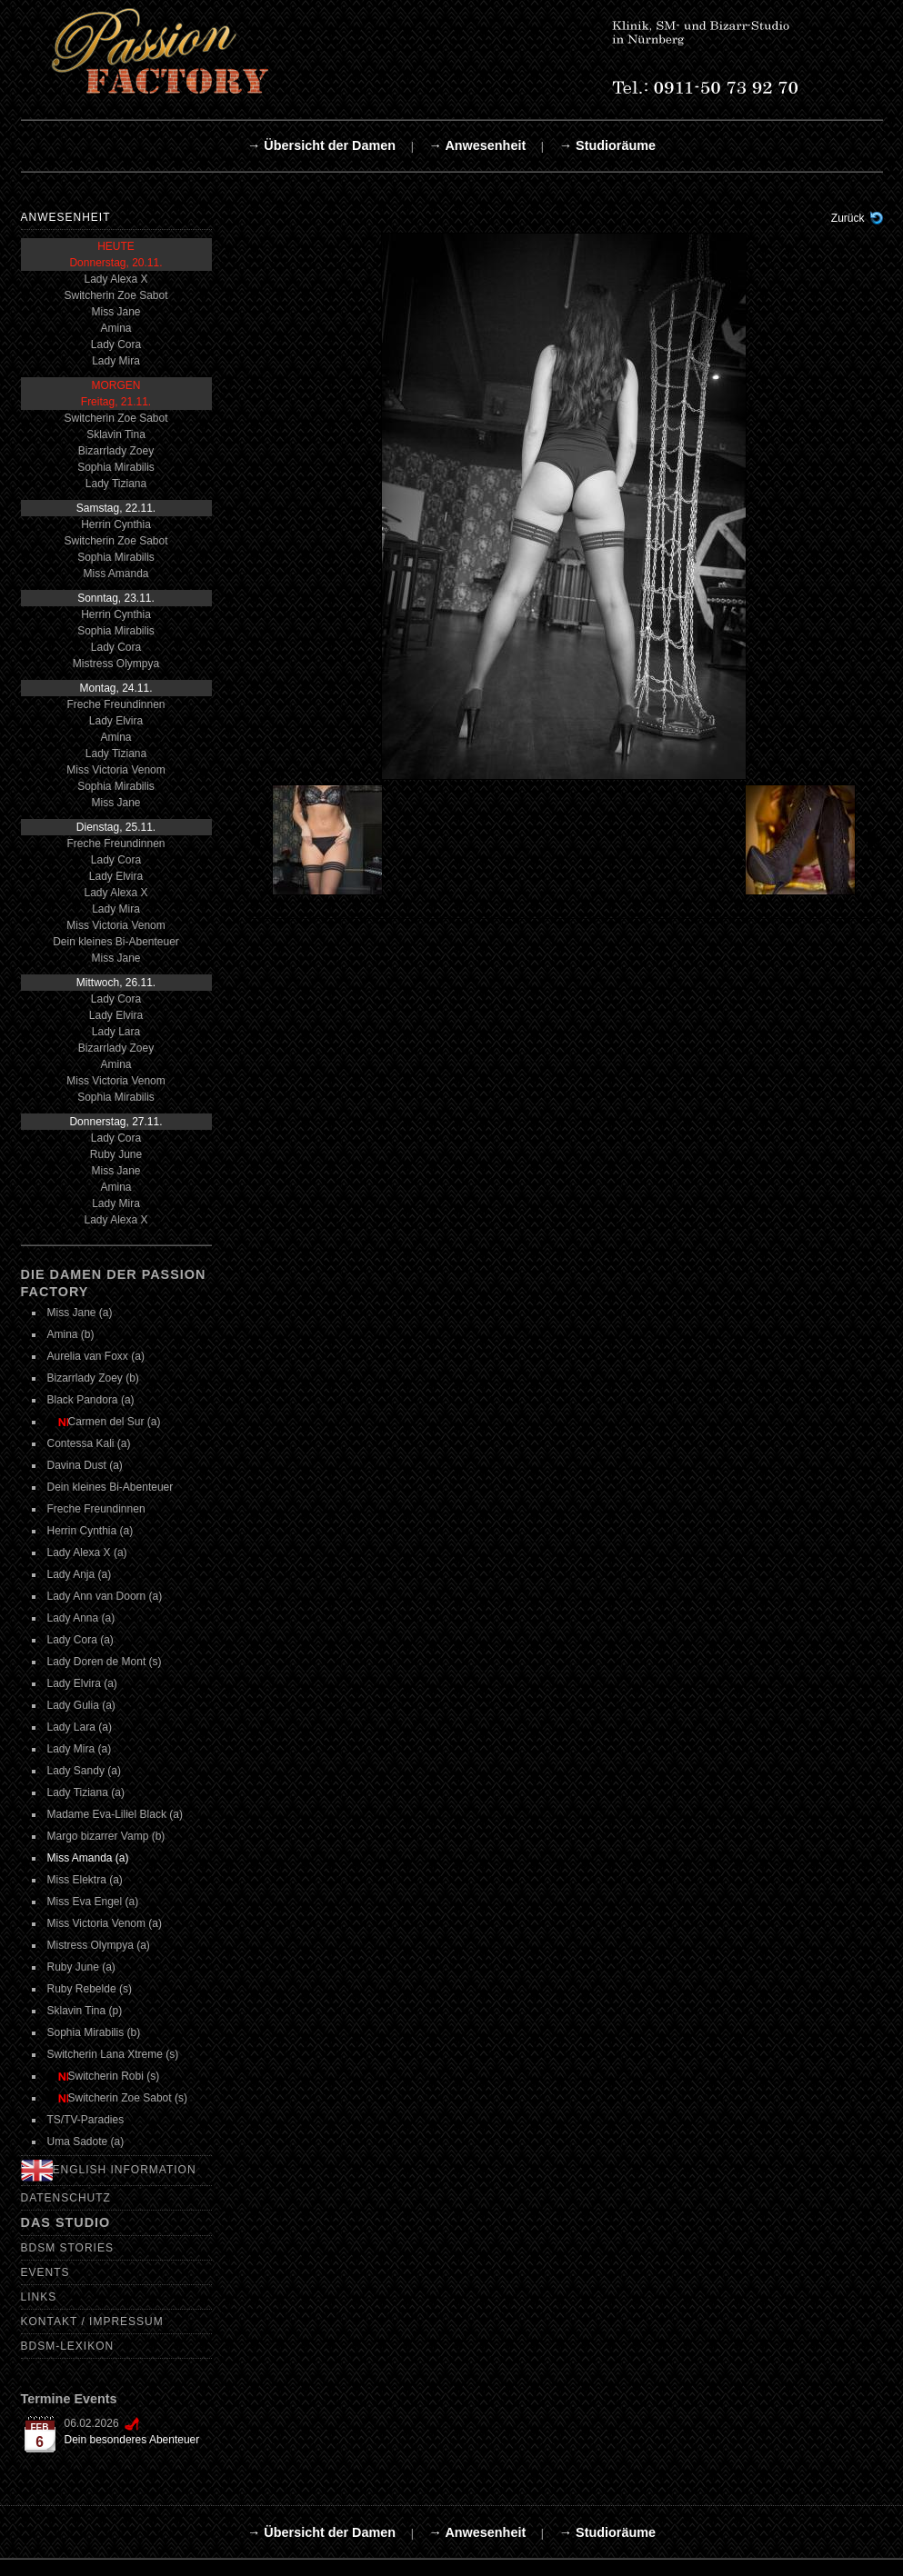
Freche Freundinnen (115, 704)
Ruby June (116, 1154)
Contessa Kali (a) (89, 1443)
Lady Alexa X (115, 279)
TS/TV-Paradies (86, 2119)
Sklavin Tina (115, 434)
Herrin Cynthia (116, 524)
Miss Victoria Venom (116, 770)
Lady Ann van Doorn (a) (105, 1596)
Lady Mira (116, 360)
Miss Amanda (115, 573)
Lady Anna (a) (81, 1618)
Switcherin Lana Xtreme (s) (113, 2054)
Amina (115, 328)
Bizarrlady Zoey (116, 450)
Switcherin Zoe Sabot (115, 295)
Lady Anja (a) (79, 1574)
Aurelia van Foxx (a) (96, 1356)
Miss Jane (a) (80, 1312)
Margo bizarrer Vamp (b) (106, 1836)
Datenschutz (66, 2198)
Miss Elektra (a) (85, 1879)
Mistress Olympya (116, 663)
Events (45, 2272)
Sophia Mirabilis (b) (94, 2032)
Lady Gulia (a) (81, 1705)
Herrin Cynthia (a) (90, 1530)
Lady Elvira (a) (82, 1683)
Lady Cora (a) (80, 1639)
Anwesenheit (66, 217)
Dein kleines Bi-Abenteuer (116, 941)
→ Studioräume (607, 145)
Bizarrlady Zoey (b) (93, 1378)
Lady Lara (116, 1031)
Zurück (848, 218)
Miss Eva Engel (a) (93, 1901)
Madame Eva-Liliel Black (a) (115, 1814)
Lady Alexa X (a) (87, 1552)
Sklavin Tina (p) (85, 2010)
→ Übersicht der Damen (321, 145)
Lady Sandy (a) (84, 1770)
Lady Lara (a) (79, 1727)
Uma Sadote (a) (86, 2141)
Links (39, 2297)
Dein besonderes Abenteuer (132, 2439)
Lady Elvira (116, 720)
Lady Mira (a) (79, 1748)
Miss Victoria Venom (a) (105, 1923)
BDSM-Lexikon (68, 2346)
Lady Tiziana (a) (86, 1792)
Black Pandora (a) (91, 1399)
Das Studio (66, 2222)
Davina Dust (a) (85, 1465)
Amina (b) (71, 1334)
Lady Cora (116, 344)
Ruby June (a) (81, 1967)
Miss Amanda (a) (88, 1858)
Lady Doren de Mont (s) (104, 1661)
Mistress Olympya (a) (98, 1945)
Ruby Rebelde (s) (89, 1988)
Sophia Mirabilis (116, 467)
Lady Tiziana (115, 483)
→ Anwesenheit (478, 145)
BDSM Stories (67, 2248)
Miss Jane (115, 311)
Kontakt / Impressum (92, 2321)
